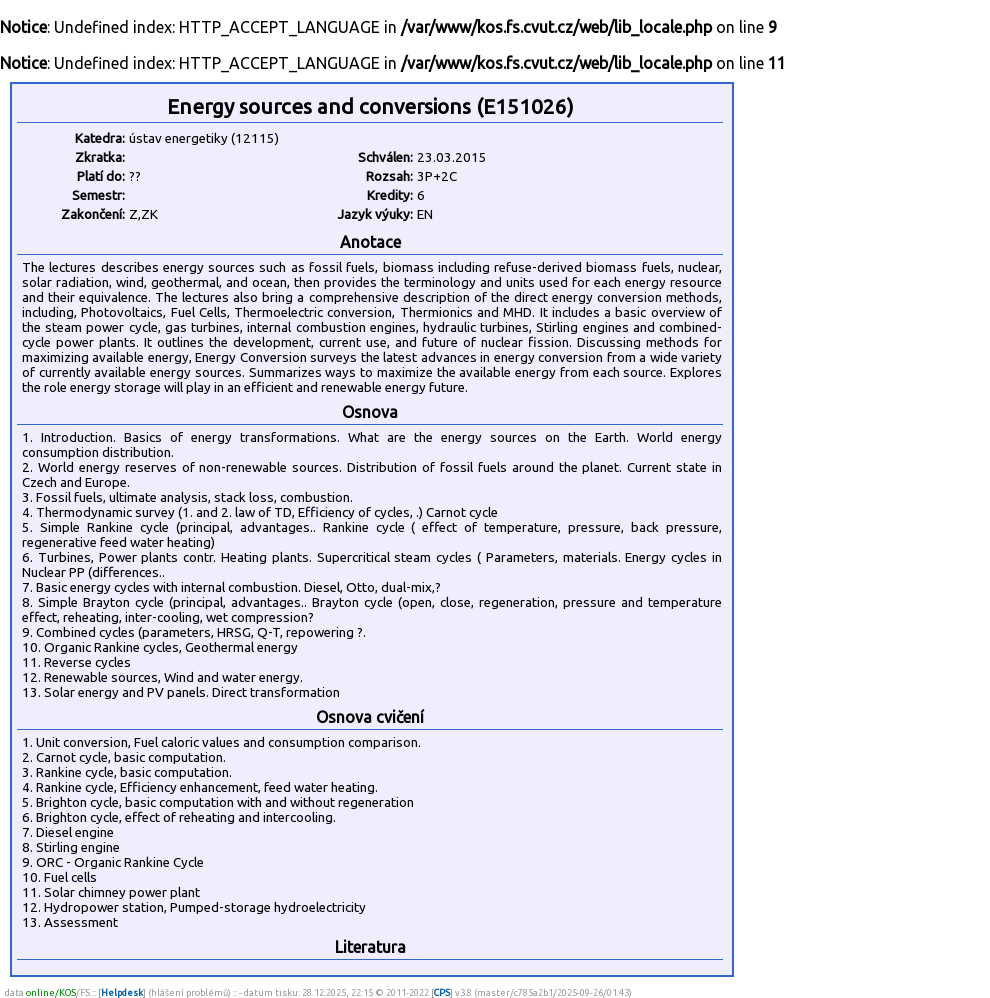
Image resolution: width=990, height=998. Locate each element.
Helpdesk (122, 992)
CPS (442, 992)
